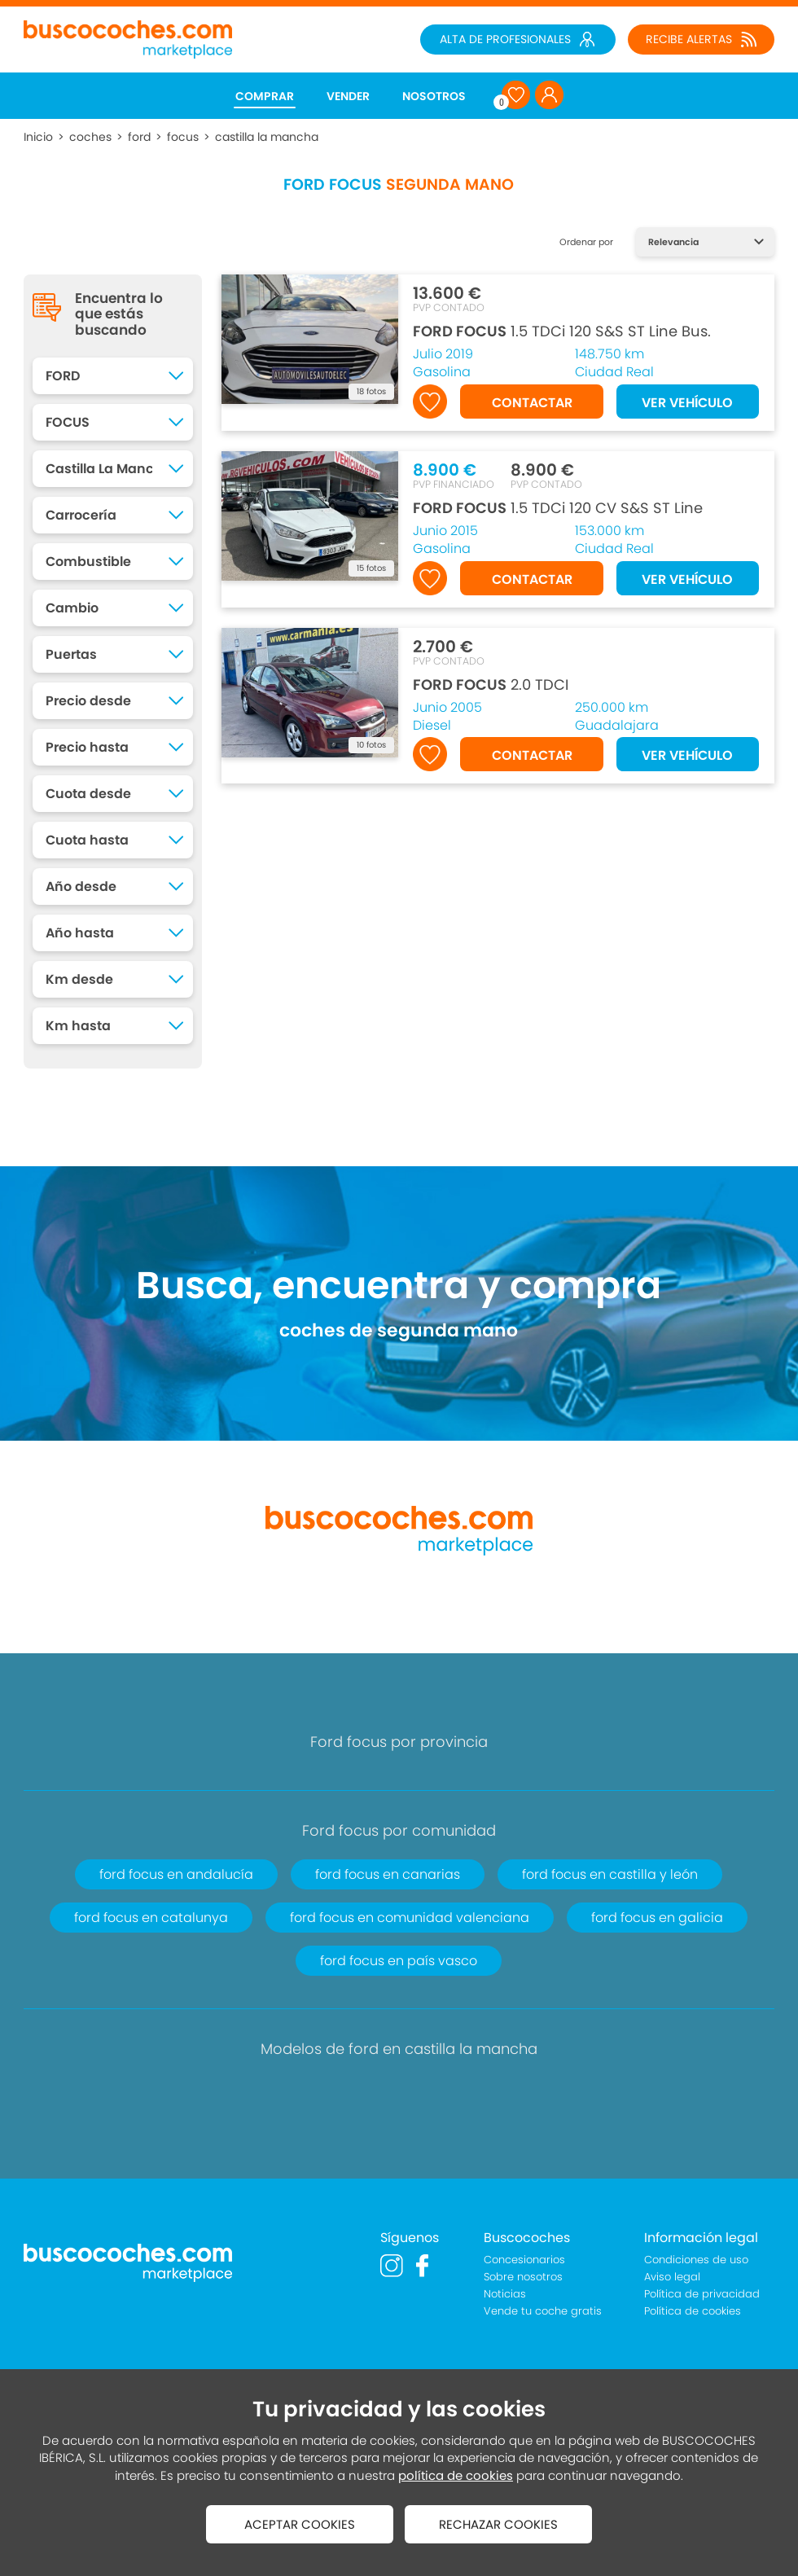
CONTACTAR (532, 402)
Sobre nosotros (523, 2276)
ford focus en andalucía (176, 1874)
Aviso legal (672, 2276)
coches (90, 137)
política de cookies (455, 2475)
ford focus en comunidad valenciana (409, 1917)
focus (183, 137)
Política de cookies (692, 2311)
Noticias (505, 2294)
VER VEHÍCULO (687, 402)
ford (139, 137)
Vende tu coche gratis (543, 2311)
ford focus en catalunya (151, 1917)
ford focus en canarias (387, 1874)
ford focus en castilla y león (610, 1874)
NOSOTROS (434, 96)
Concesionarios (524, 2259)
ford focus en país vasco (398, 1960)
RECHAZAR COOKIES (498, 2524)
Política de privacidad (702, 2294)
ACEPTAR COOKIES (299, 2524)
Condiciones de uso (696, 2259)
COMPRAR (264, 96)
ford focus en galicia (657, 1917)
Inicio (38, 137)
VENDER (348, 96)
